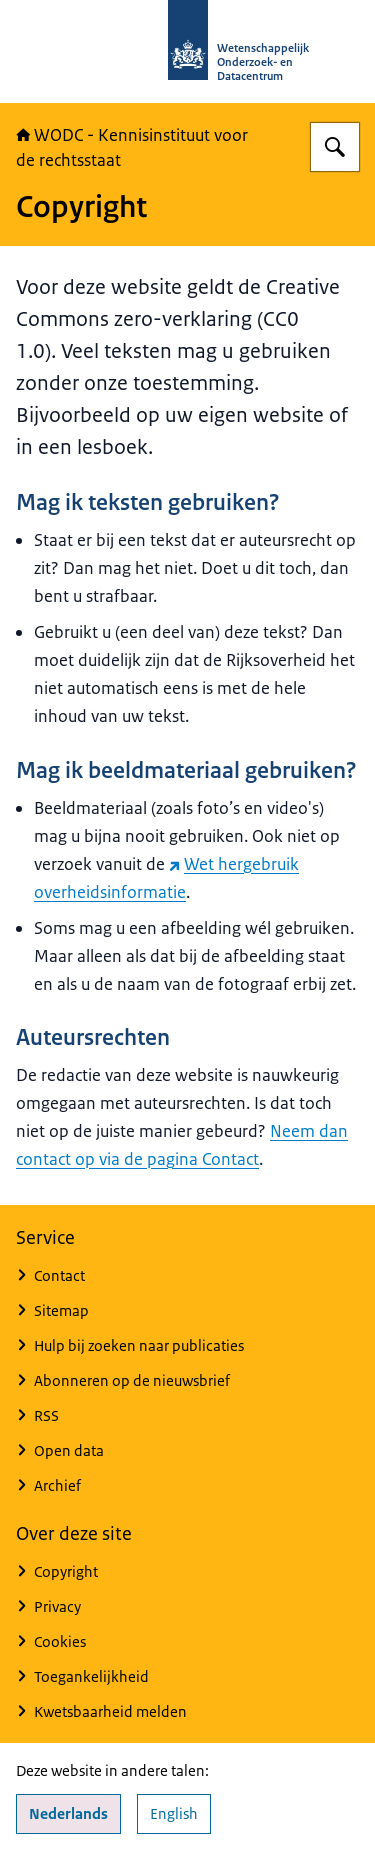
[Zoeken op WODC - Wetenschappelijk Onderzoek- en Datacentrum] (335, 147)
